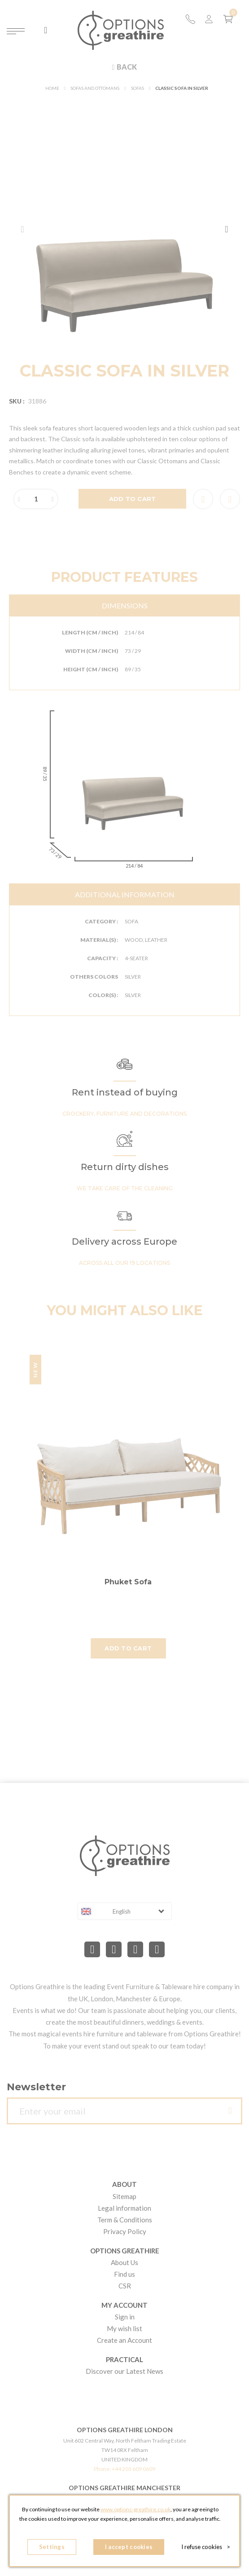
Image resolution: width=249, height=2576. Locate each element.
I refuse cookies (205, 2546)
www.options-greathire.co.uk (135, 2509)
